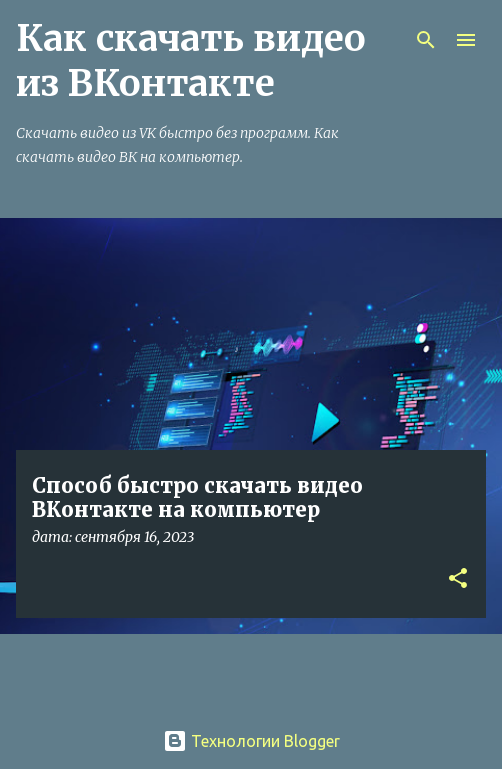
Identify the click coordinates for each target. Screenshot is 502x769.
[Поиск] (426, 40)
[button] (458, 579)
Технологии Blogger (251, 741)
